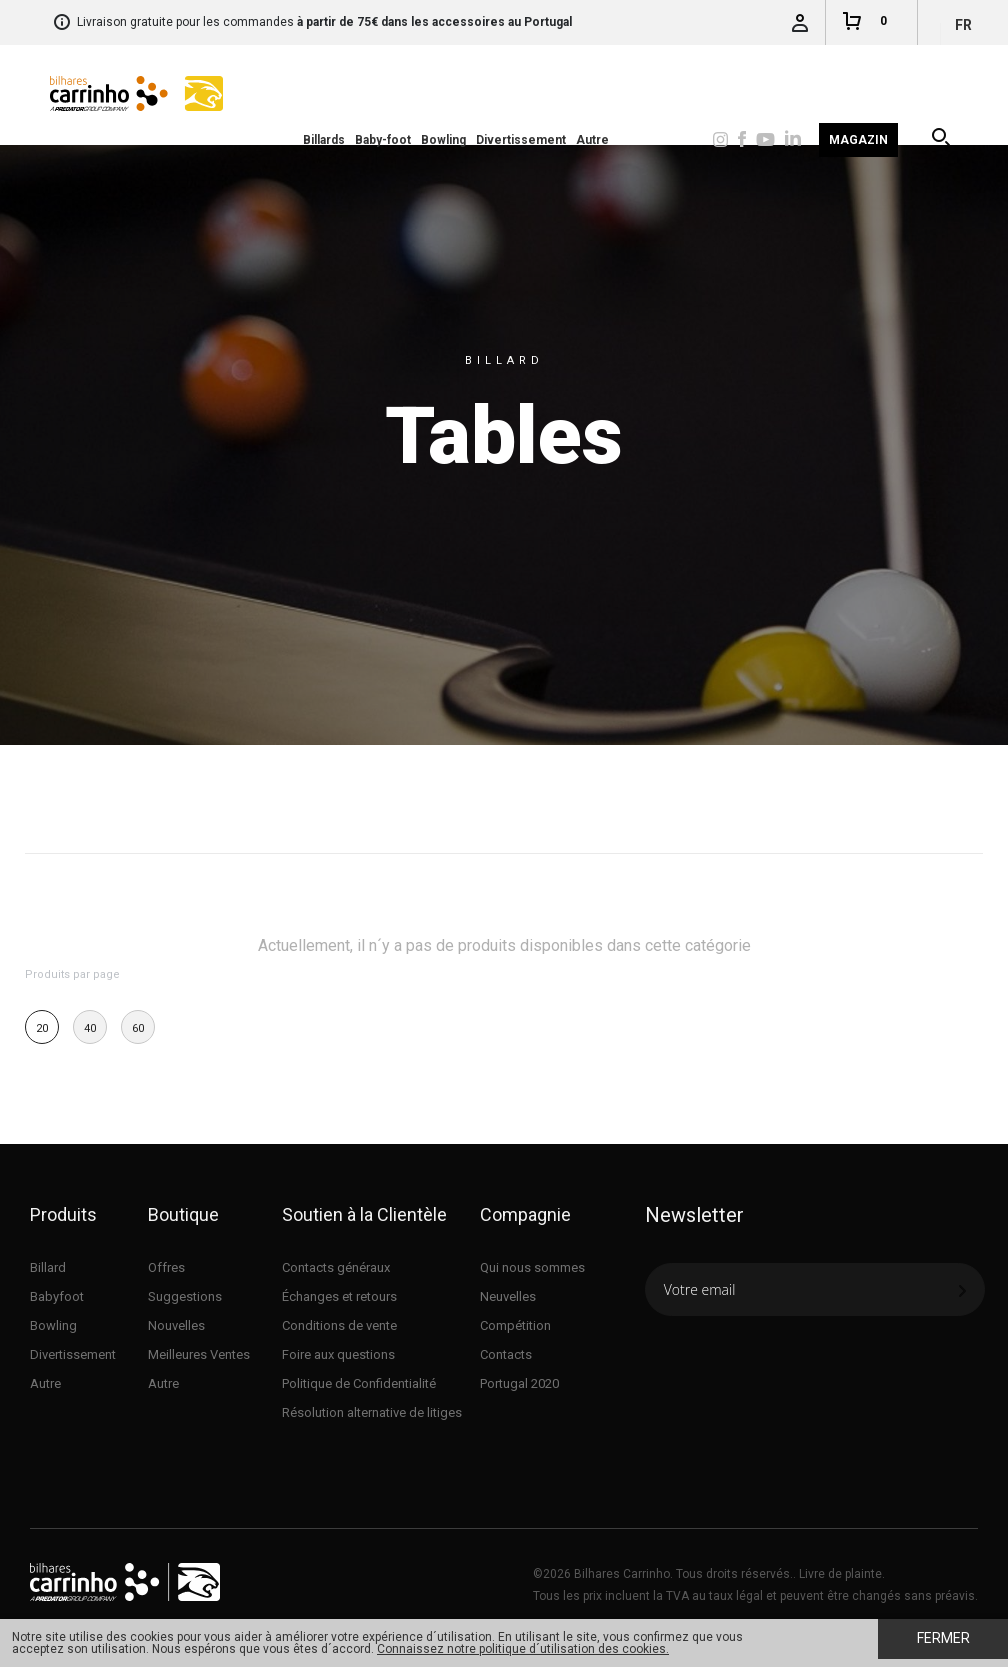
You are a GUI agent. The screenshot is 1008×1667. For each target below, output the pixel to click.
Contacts (506, 1354)
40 (90, 1028)
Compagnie (525, 1214)
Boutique (183, 1214)
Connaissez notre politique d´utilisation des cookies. (523, 1649)
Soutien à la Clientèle (364, 1214)
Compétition (515, 1325)
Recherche (942, 140)
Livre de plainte (840, 1574)
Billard (48, 1267)
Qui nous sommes (532, 1267)
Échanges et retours (339, 1296)
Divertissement (521, 140)
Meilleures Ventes (199, 1354)
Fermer (943, 1638)
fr (963, 25)
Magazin (858, 140)
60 (138, 1028)
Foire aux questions (338, 1354)
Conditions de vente (339, 1325)
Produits (63, 1214)
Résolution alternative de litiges (372, 1412)
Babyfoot (57, 1296)
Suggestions (185, 1296)
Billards (324, 140)
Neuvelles (508, 1296)
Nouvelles (176, 1325)
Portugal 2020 (519, 1383)
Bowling (443, 140)
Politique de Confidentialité (359, 1383)
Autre (592, 140)
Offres (166, 1267)
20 (42, 1028)
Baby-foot (383, 140)
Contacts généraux (336, 1267)
